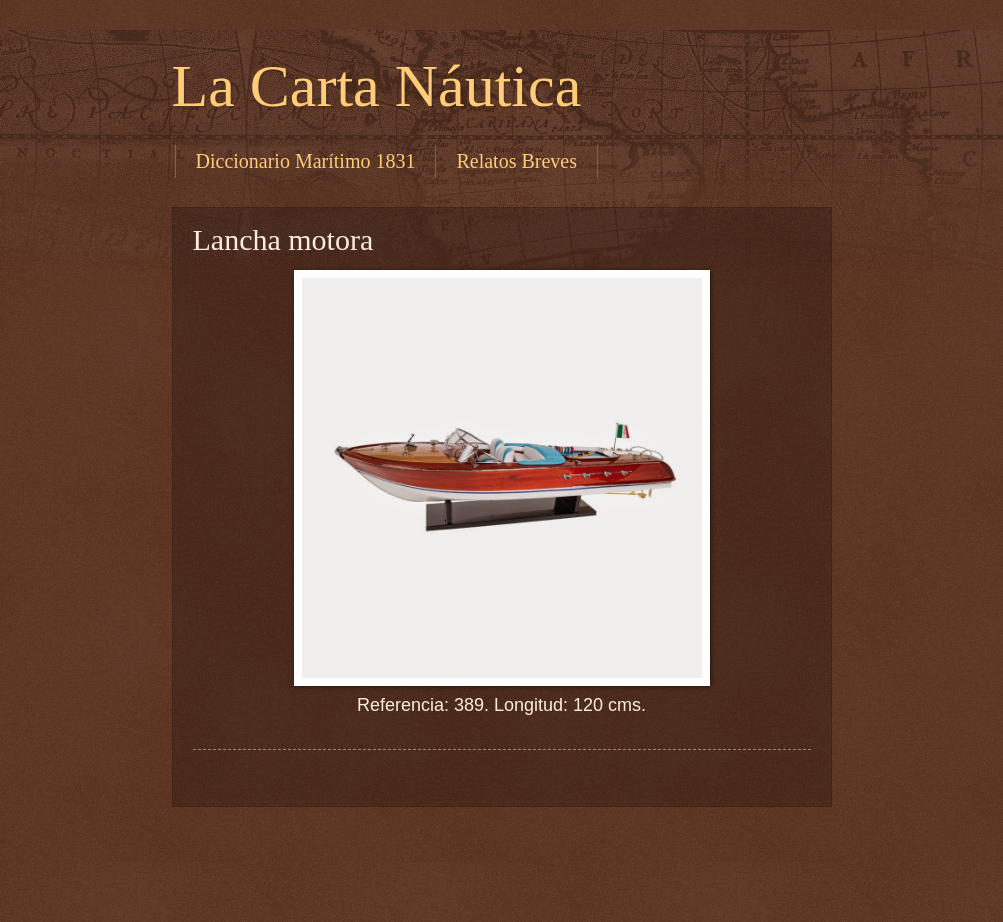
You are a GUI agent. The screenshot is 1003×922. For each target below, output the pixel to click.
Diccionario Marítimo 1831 (306, 161)
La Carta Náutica (377, 86)
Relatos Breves (516, 161)
